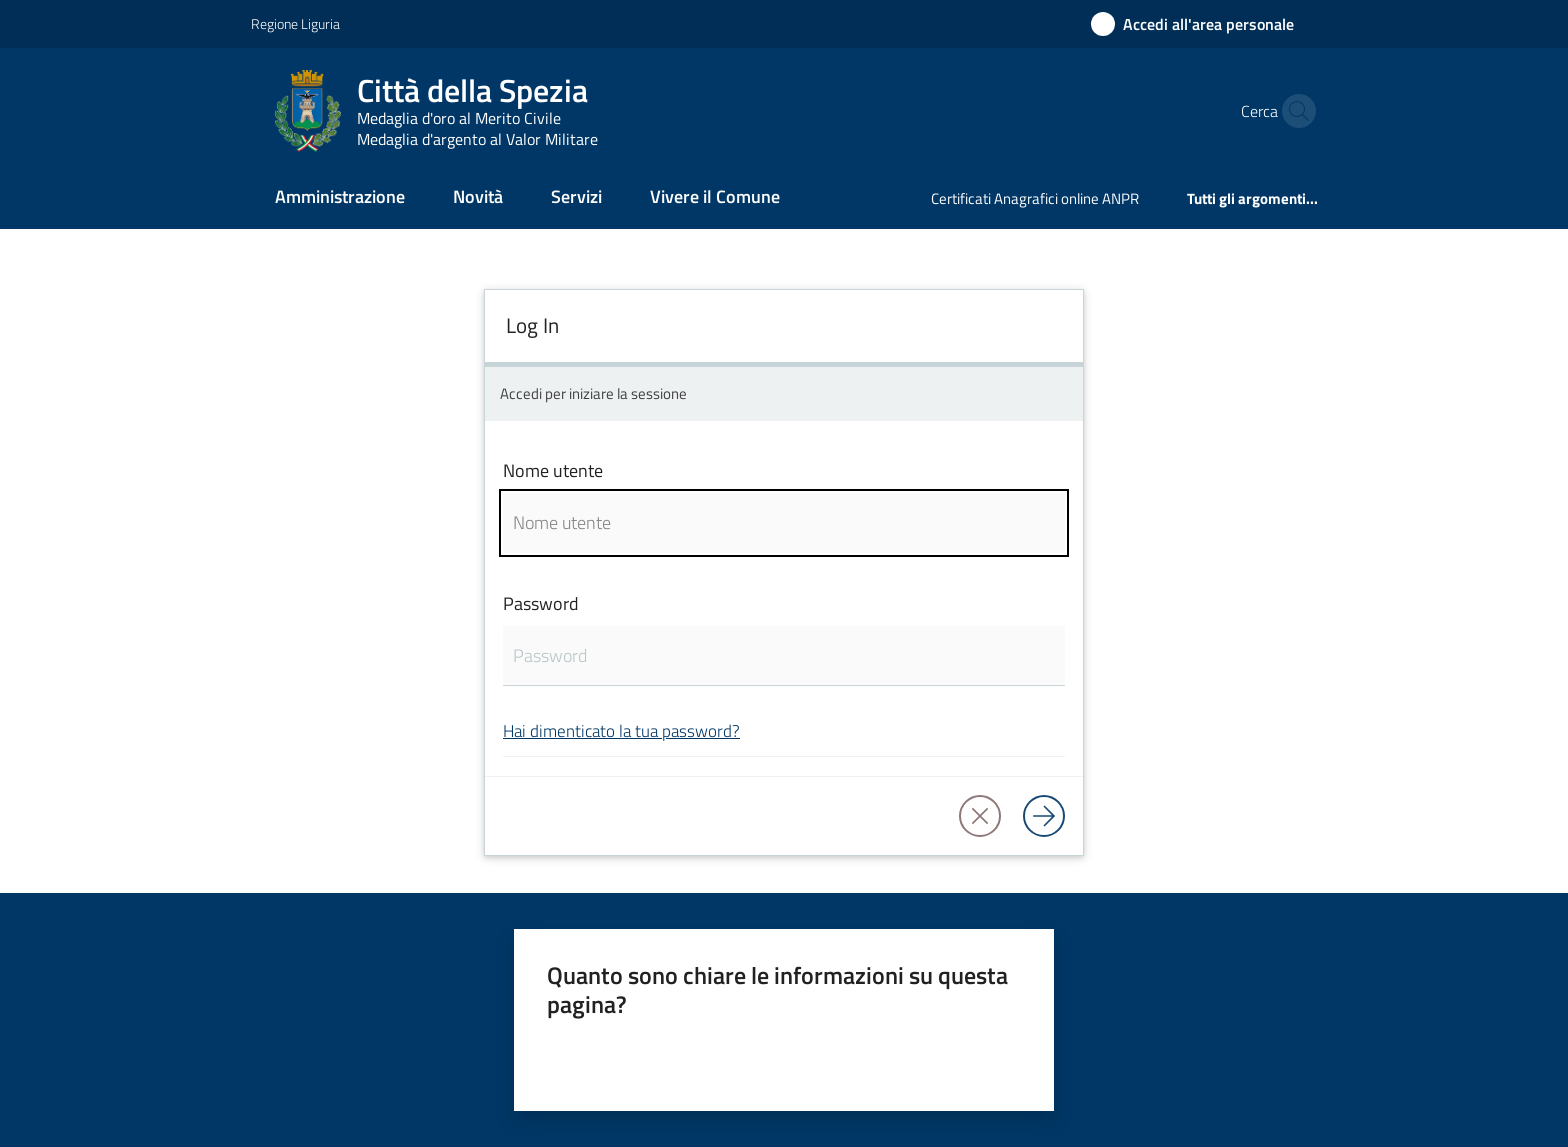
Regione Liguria (295, 23)
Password (541, 603)
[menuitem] (340, 198)
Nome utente (553, 470)
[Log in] (1044, 816)
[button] (1294, 111)
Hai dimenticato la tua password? (621, 730)
